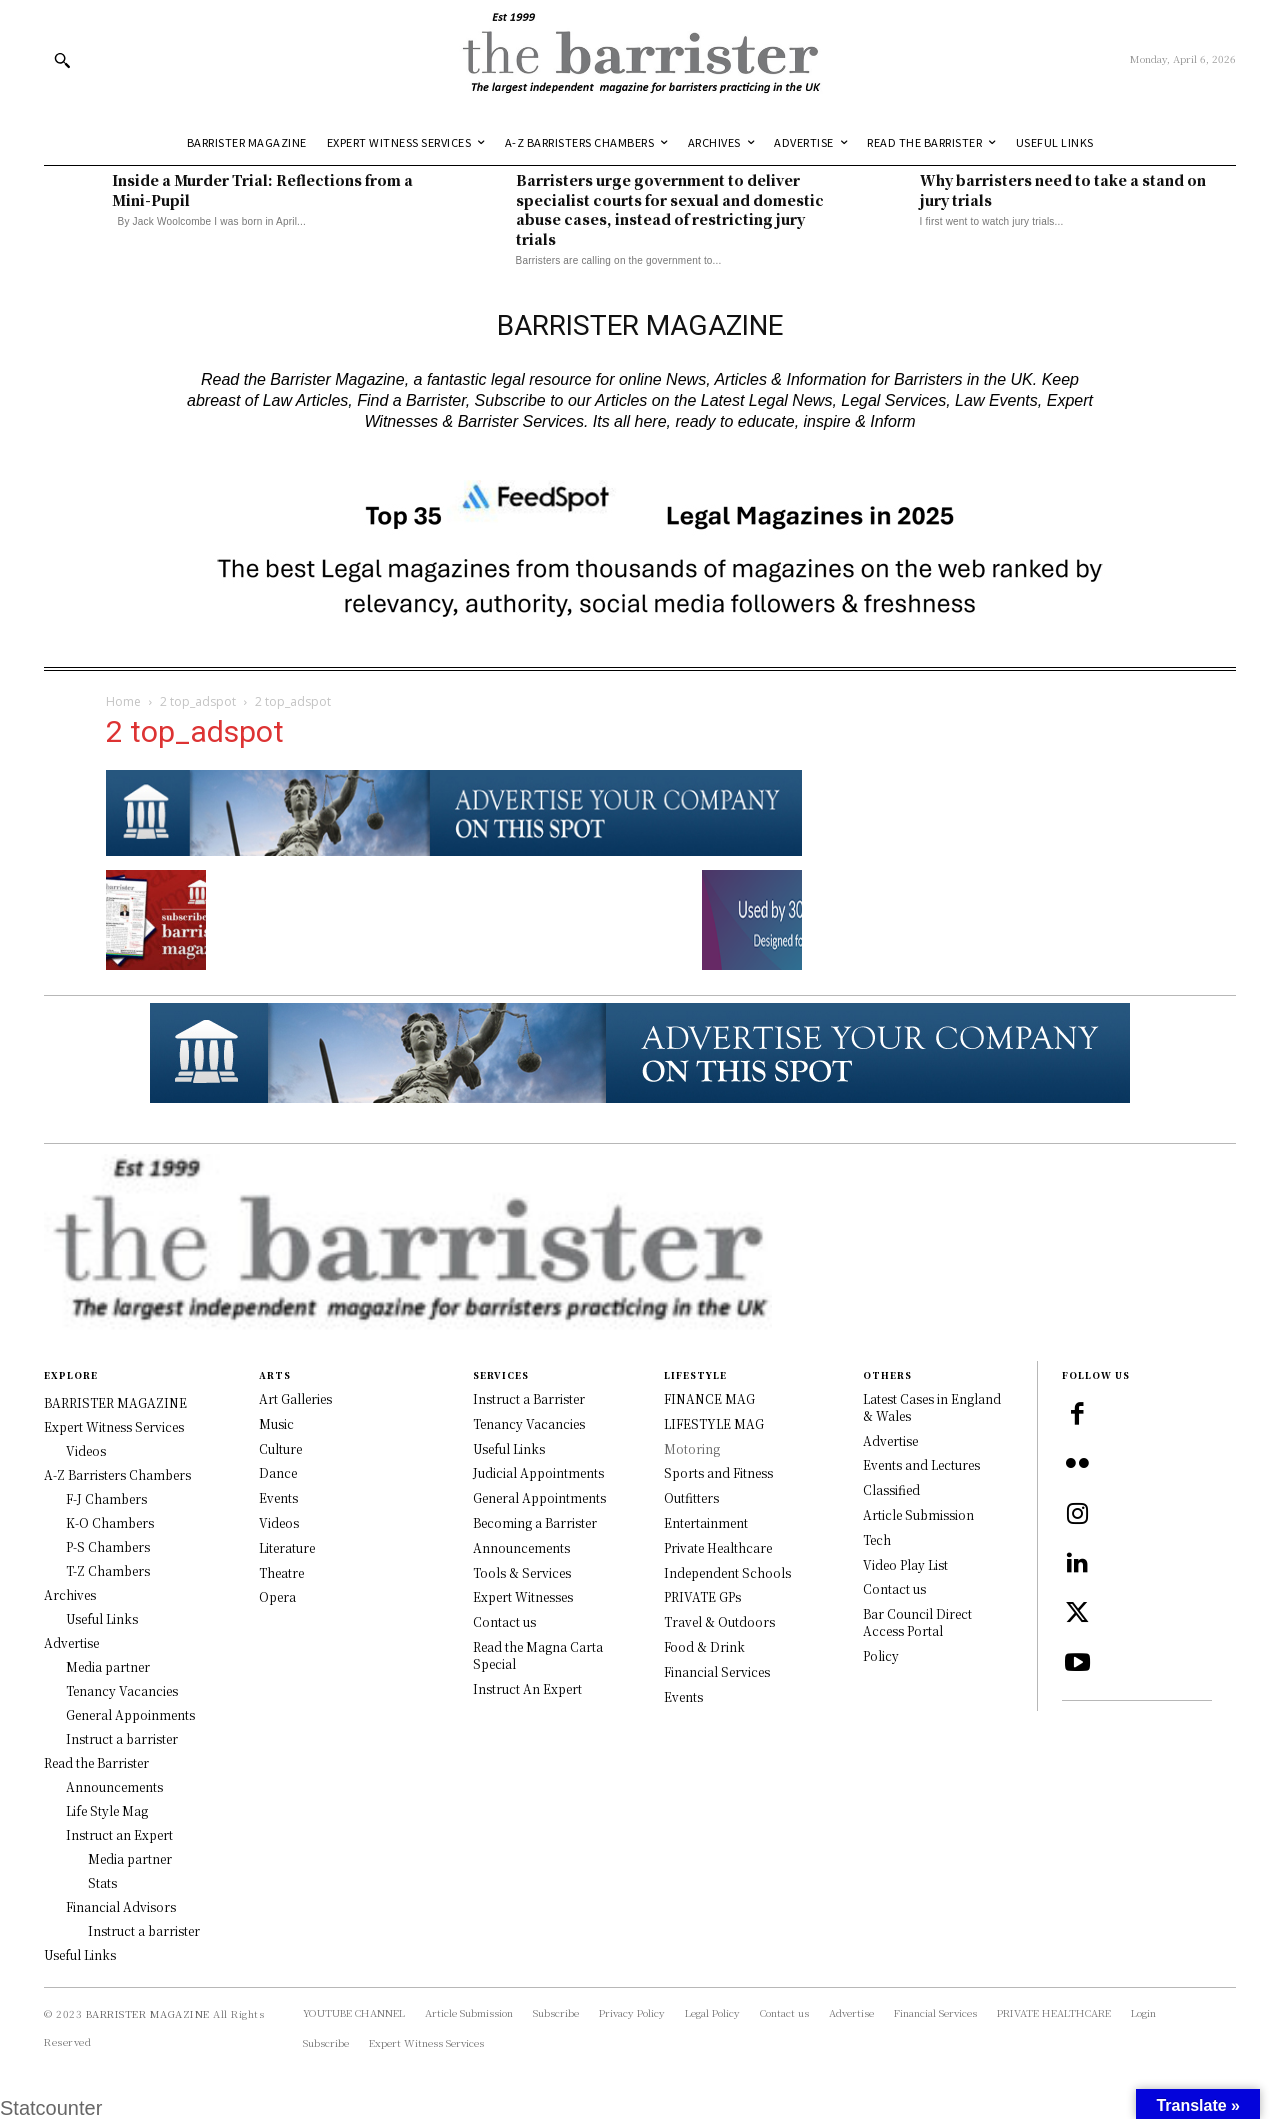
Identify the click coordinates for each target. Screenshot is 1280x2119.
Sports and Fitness (718, 1472)
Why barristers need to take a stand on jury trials (1063, 190)
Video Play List (905, 1564)
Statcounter (51, 2108)
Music (276, 1423)
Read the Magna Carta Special (538, 1655)
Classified (891, 1489)
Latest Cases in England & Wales (932, 1407)
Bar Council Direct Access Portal (917, 1622)
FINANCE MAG (709, 1398)
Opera (277, 1596)
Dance (278, 1472)
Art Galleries (295, 1398)
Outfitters (691, 1497)
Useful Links (509, 1448)
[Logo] (639, 59)
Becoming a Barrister (535, 1522)
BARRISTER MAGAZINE (148, 2013)
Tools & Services (522, 1572)
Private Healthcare (718, 1547)
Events (278, 1497)
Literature (287, 1547)
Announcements (521, 1547)
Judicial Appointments (538, 1472)
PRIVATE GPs (702, 1596)
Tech (877, 1539)
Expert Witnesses (523, 1596)
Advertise (890, 1440)
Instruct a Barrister (529, 1398)
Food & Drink (704, 1646)
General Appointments (539, 1497)
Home (123, 701)
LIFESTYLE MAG (714, 1423)
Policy (881, 1655)
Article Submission (918, 1514)
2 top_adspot (198, 701)
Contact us (504, 1621)
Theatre (281, 1572)
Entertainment (706, 1522)
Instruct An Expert (527, 1688)
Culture (280, 1448)
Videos (279, 1522)
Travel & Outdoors (719, 1621)
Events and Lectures (921, 1464)
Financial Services (717, 1671)
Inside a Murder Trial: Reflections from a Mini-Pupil (262, 190)
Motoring (692, 1448)
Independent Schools (727, 1572)
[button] (62, 60)
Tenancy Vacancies (529, 1423)
